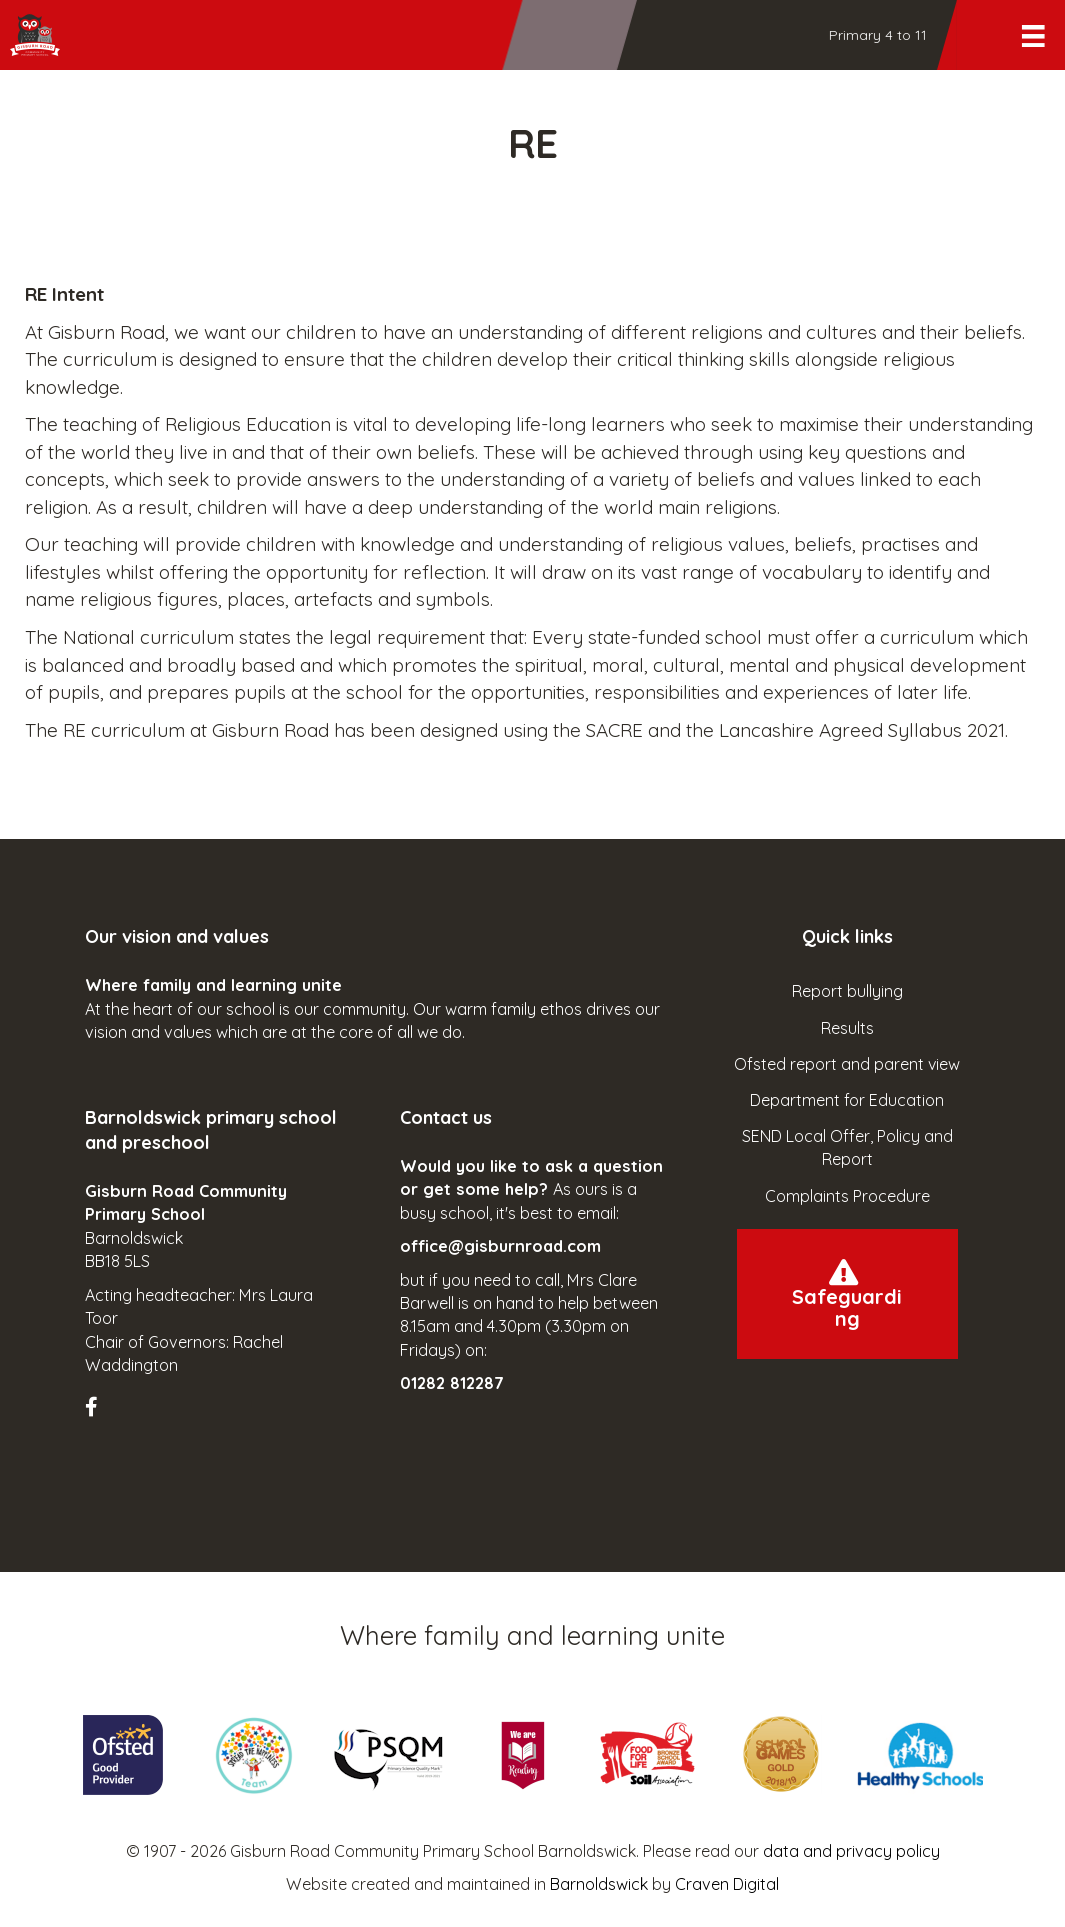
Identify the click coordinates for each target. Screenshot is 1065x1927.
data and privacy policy (851, 1851)
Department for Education (847, 1100)
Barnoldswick (599, 1884)
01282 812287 (452, 1383)
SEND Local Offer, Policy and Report (847, 1147)
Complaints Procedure (847, 1196)
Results (847, 1028)
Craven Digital (727, 1884)
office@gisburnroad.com (500, 1246)
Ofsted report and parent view (847, 1064)
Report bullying (847, 991)
